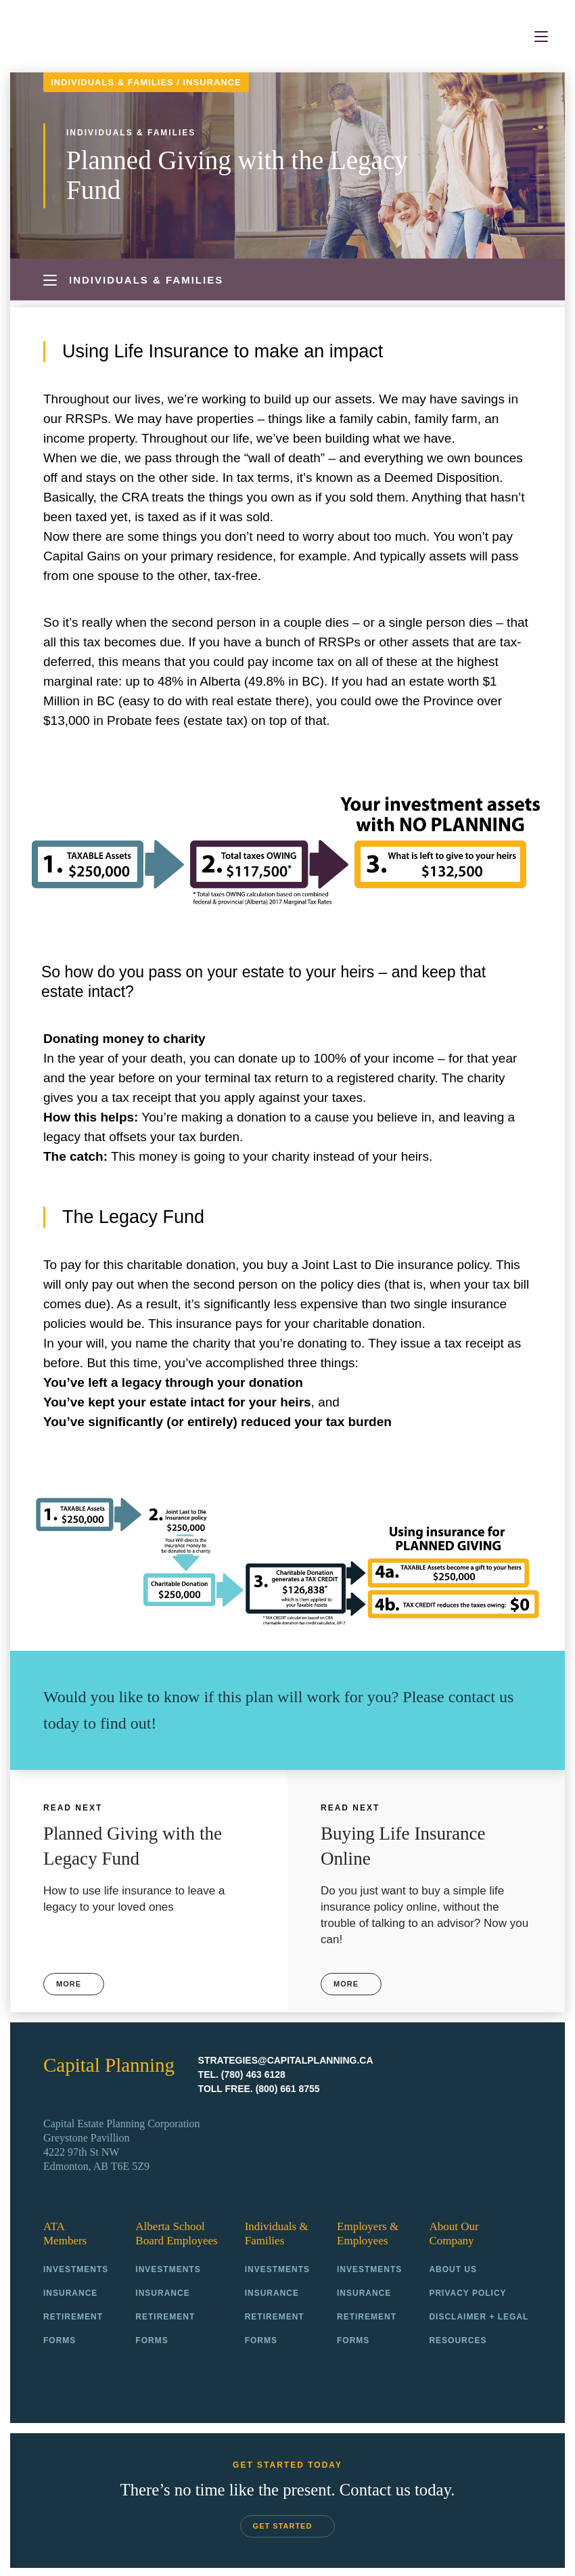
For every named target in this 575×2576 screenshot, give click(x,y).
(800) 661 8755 (288, 2086)
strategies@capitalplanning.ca (285, 2058)
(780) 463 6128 (253, 2072)
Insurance (212, 82)
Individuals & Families (112, 82)
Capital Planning (83, 37)
